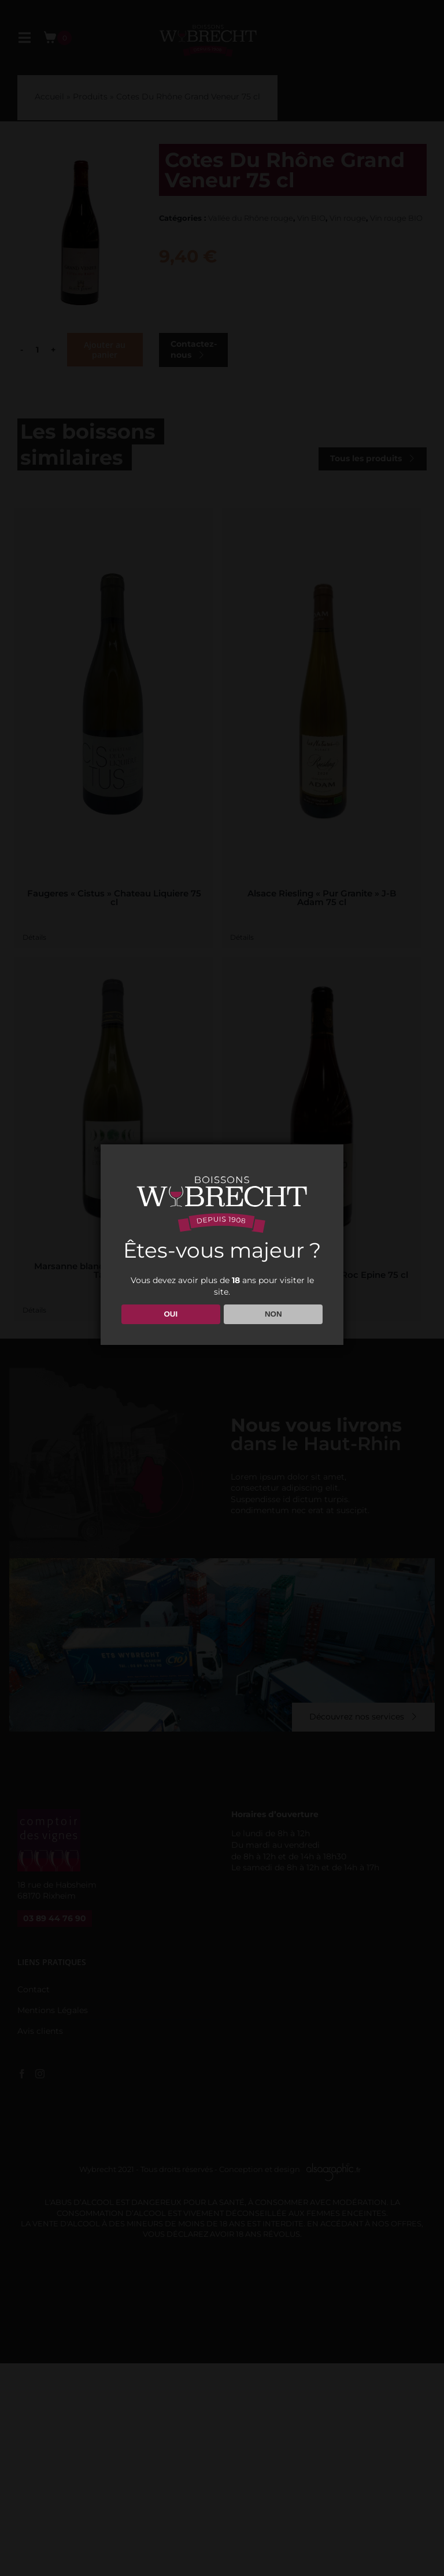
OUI (170, 1314)
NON (273, 1314)
